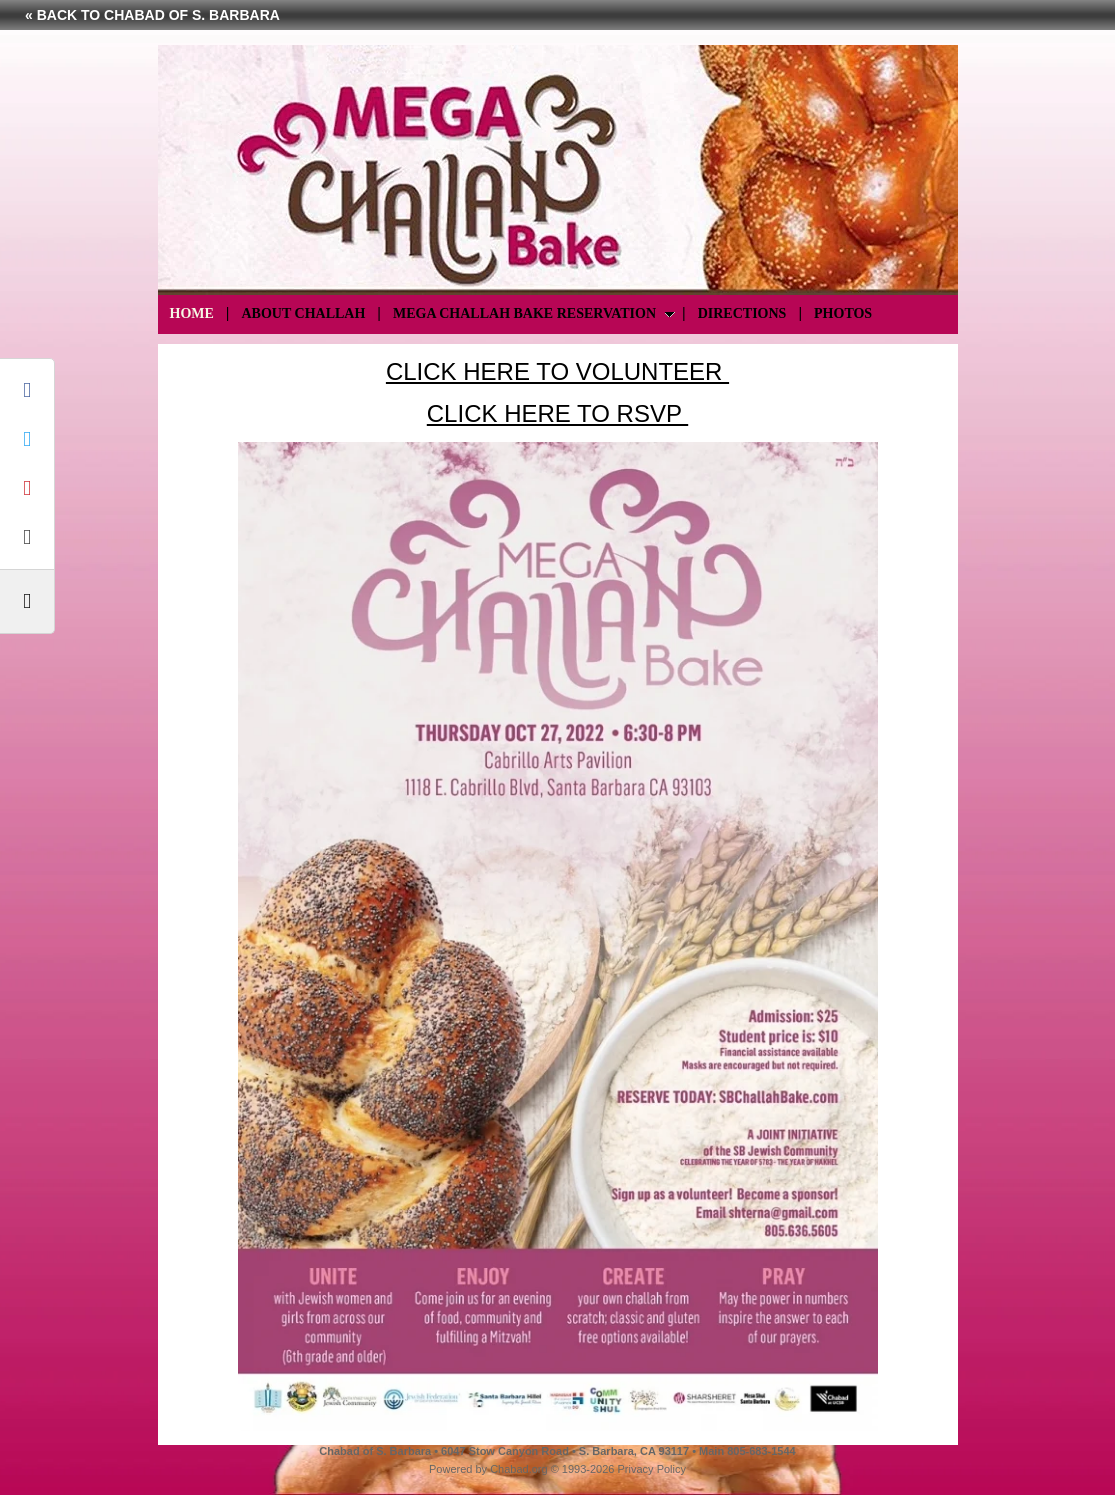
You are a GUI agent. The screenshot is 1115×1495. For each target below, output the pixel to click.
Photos (843, 313)
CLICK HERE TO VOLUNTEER (557, 371)
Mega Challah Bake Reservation (524, 313)
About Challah (303, 313)
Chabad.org (519, 1469)
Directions (742, 313)
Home (192, 313)
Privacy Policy (652, 1469)
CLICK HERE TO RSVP (557, 413)
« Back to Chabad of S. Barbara (152, 15)
